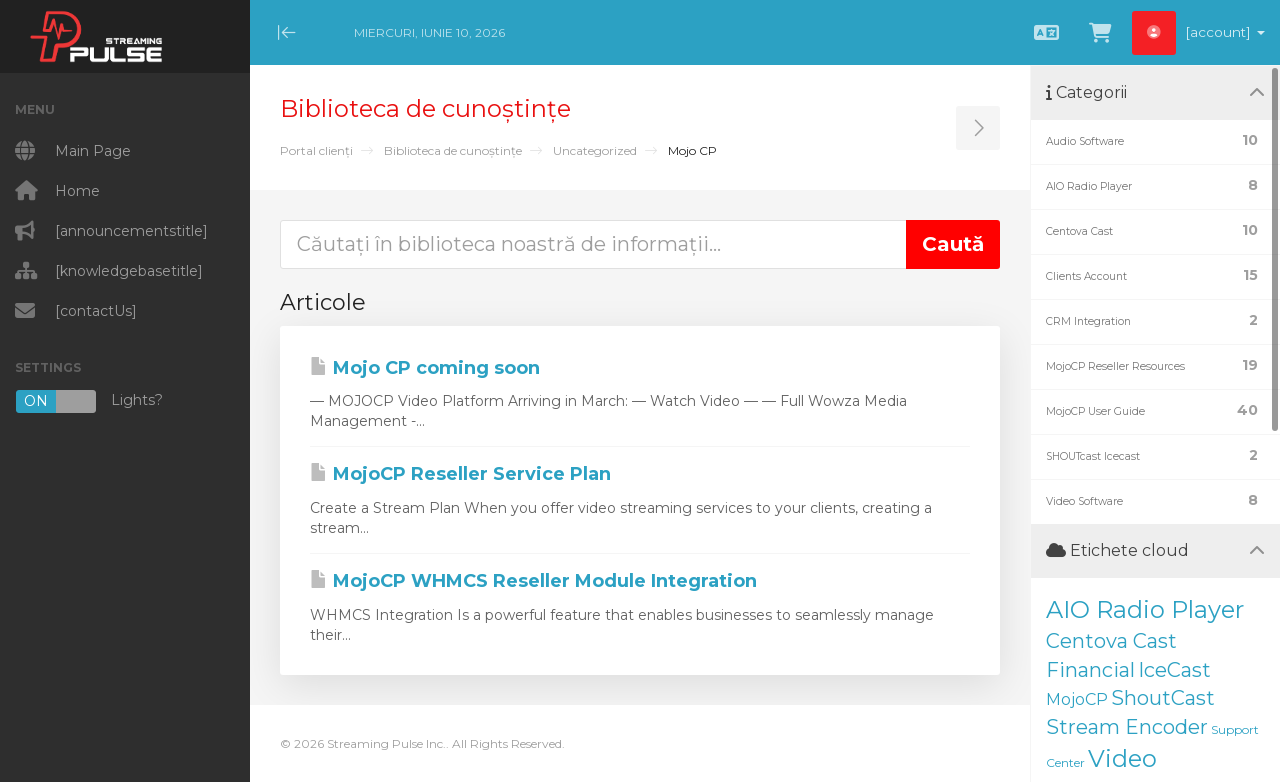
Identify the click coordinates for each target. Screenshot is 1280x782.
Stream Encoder (1127, 727)
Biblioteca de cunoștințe (453, 150)
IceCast (1174, 670)
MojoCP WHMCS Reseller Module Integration (533, 581)
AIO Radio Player (1145, 609)
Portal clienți (316, 150)
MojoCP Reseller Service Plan (460, 474)
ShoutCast (1163, 698)
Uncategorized (595, 150)
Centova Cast (1111, 641)
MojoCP (1077, 699)
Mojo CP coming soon (425, 368)
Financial (1090, 670)
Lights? (89, 401)
